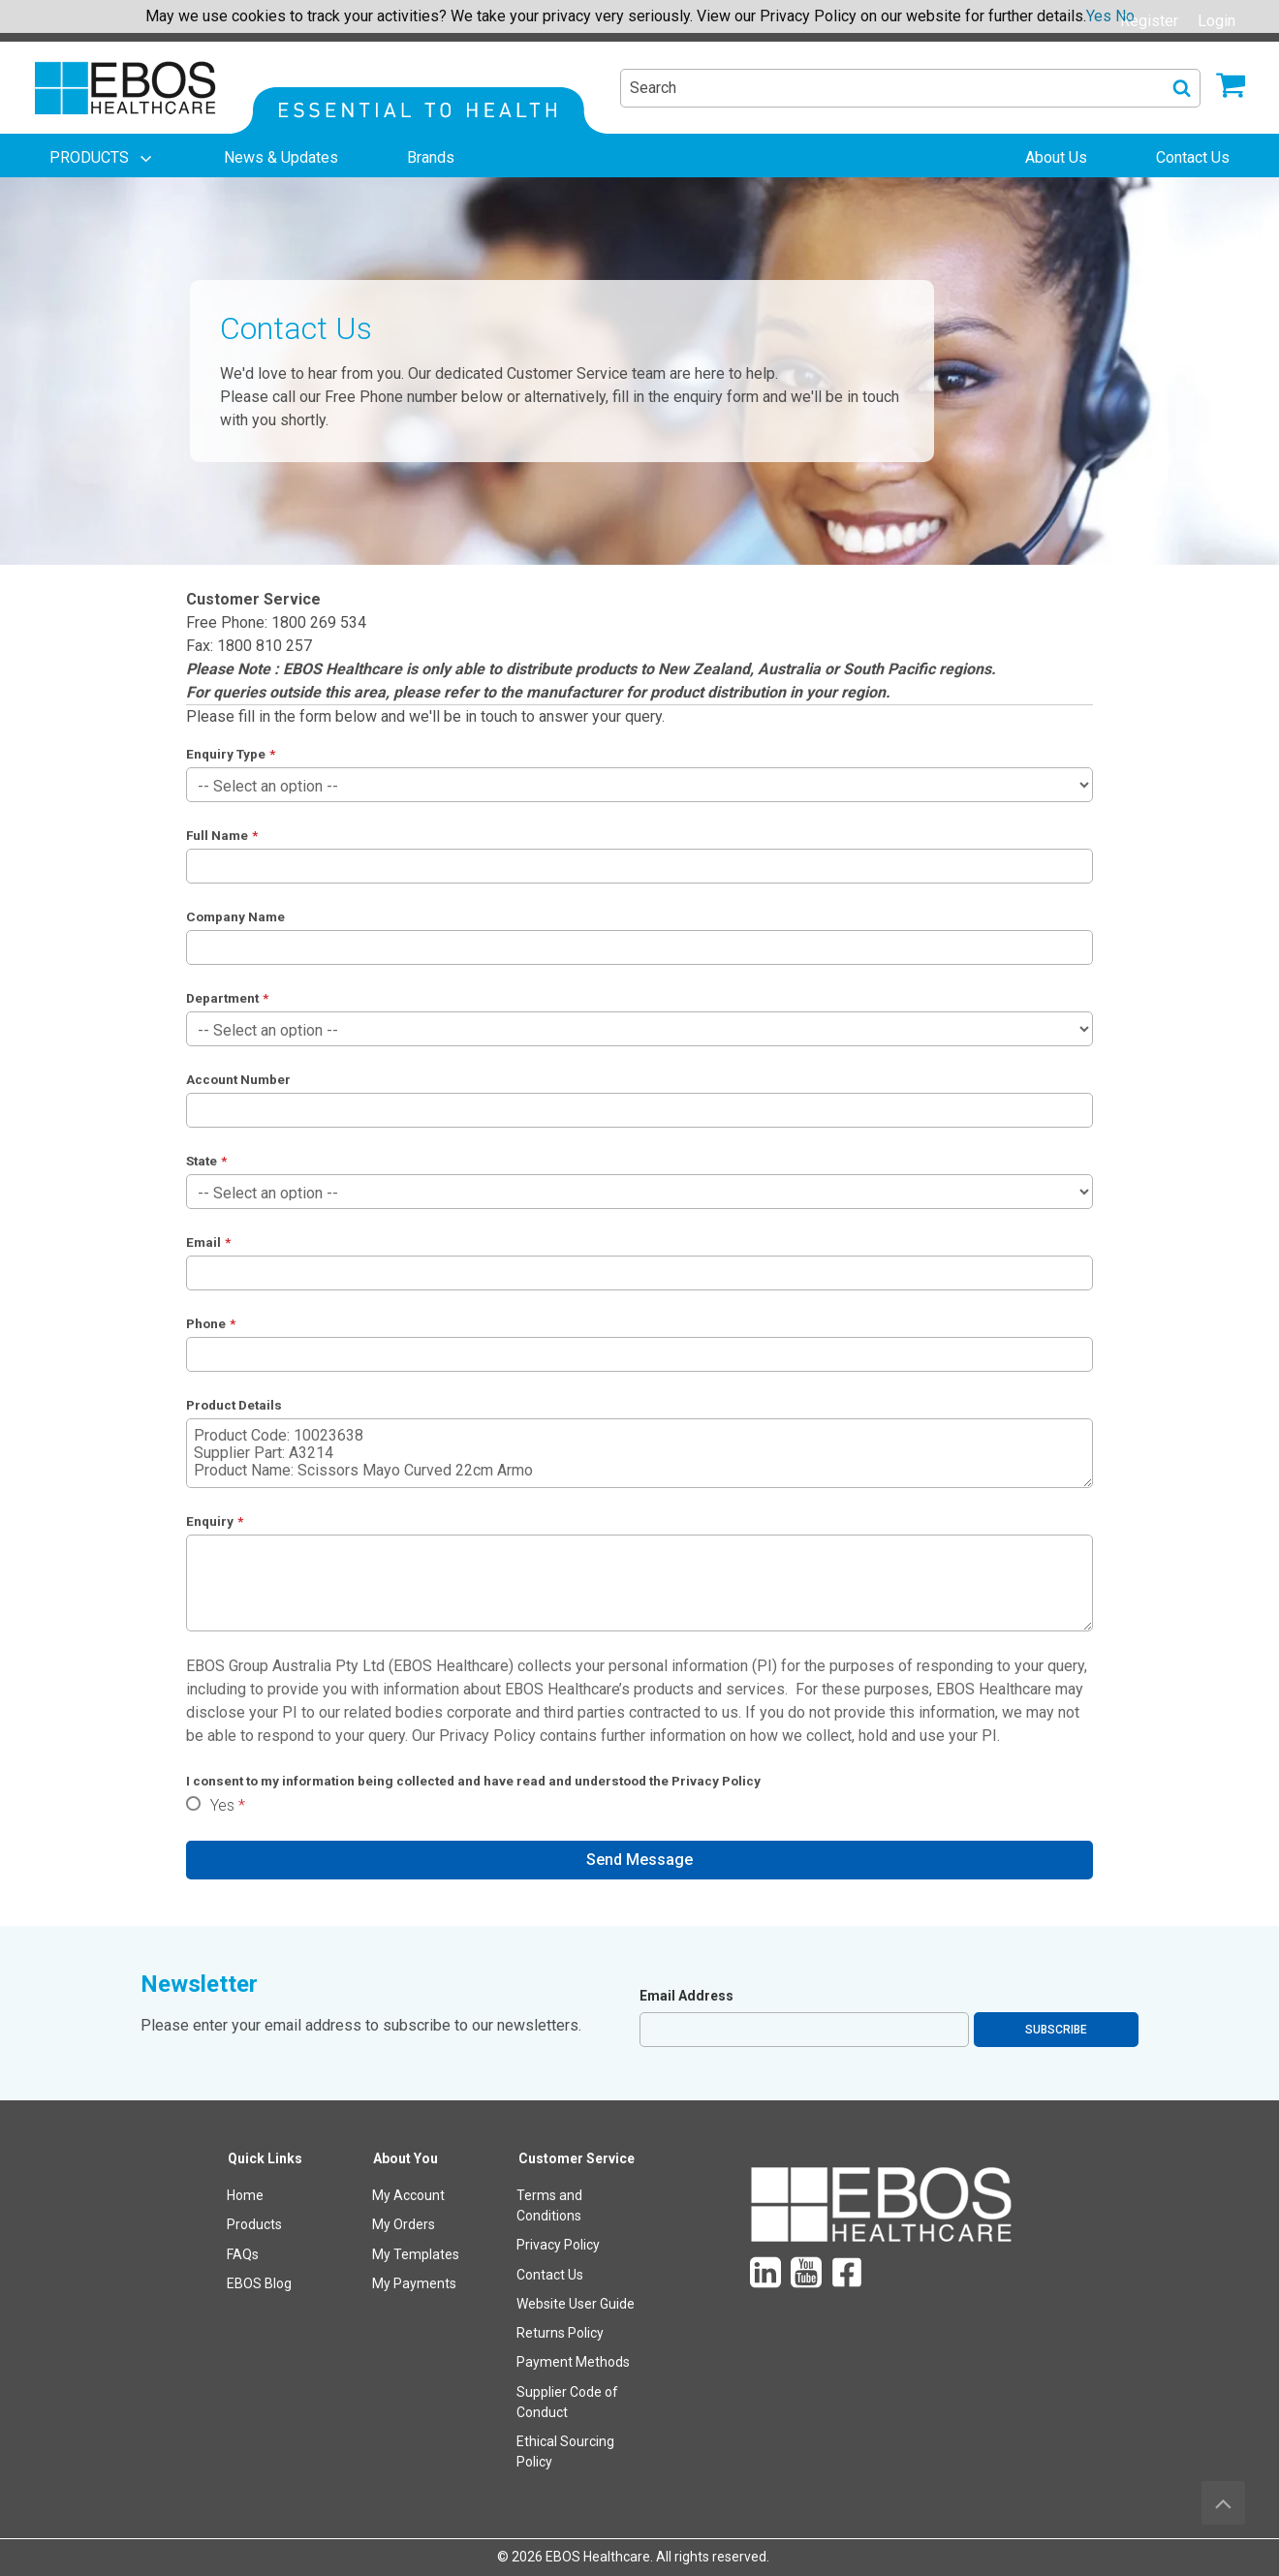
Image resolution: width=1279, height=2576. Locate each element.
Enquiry (210, 1521)
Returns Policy (560, 2333)
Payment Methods (573, 2362)
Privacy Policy (487, 1735)
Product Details (234, 1404)
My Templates (415, 2254)
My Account (408, 2195)
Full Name (217, 835)
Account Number (238, 1079)
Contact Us (549, 2274)
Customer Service (576, 2158)
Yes (222, 1805)
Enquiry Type (225, 753)
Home (245, 2195)
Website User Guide (575, 2304)
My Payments (414, 2283)
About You (405, 2158)
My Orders (403, 2224)
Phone (206, 1323)
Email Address (686, 1995)
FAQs (243, 2254)
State (201, 1160)
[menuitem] (103, 158)
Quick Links (265, 2158)
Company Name (235, 916)
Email (203, 1242)
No (1125, 16)
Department (222, 998)
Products (254, 2224)
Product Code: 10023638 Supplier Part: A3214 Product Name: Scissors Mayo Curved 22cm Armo (640, 1453)
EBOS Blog (259, 2283)
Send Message (639, 1859)
